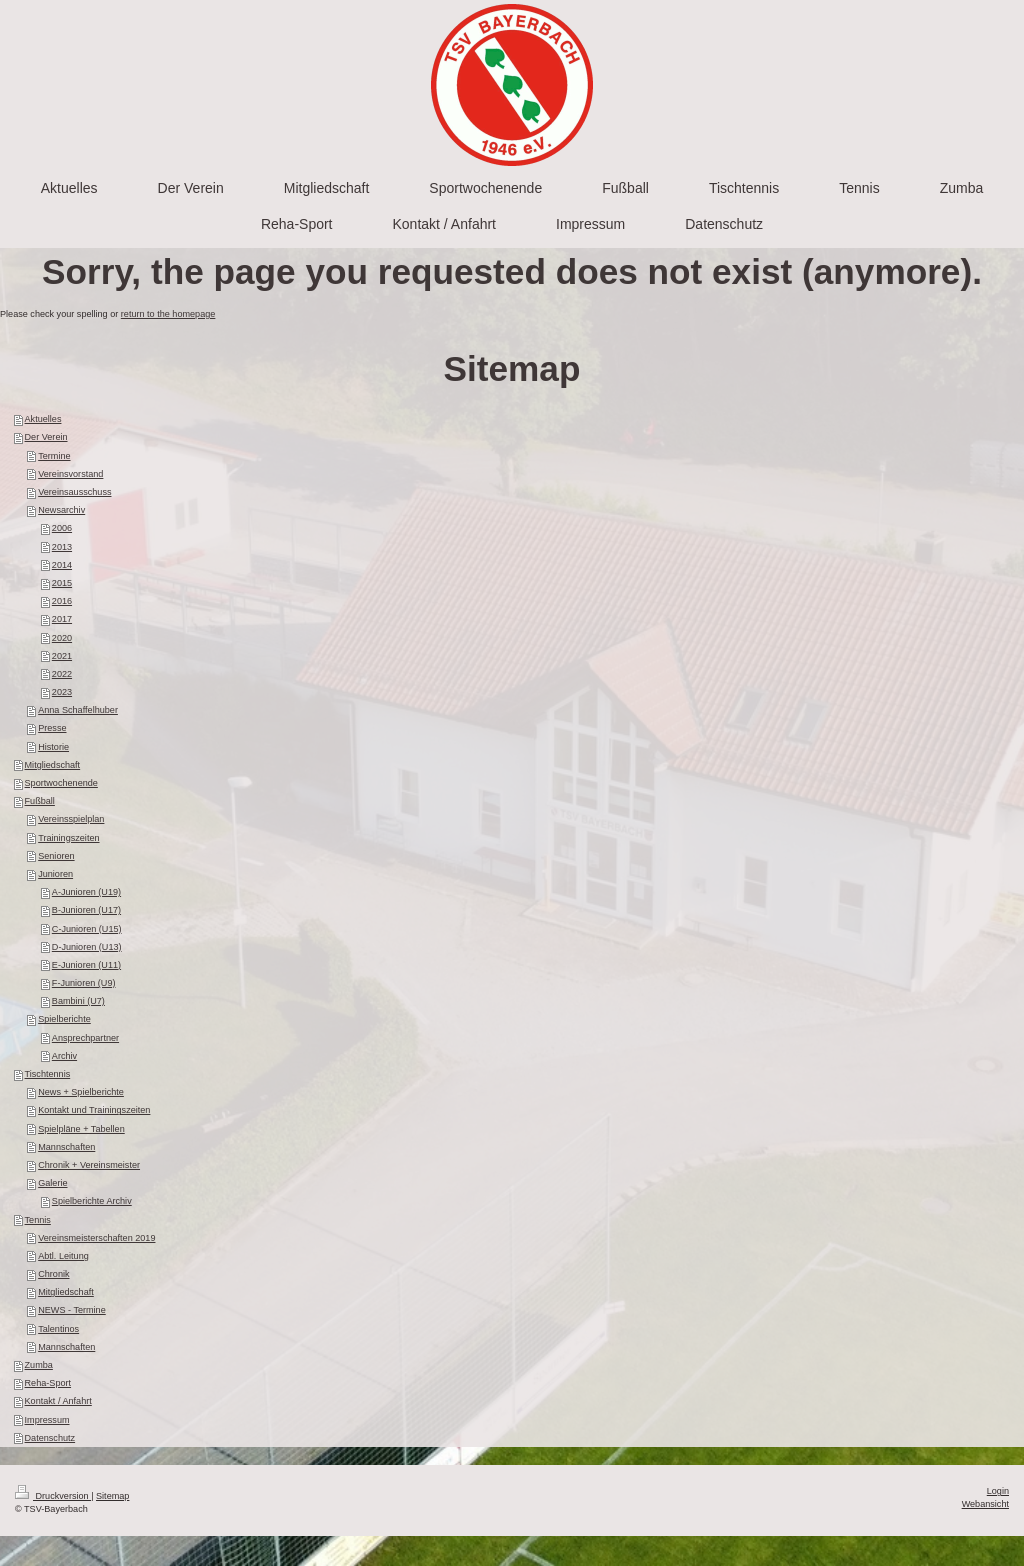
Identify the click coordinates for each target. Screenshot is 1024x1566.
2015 (62, 583)
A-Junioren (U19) (86, 892)
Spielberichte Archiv (92, 1201)
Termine (54, 456)
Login (998, 1491)
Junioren (55, 874)
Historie (53, 747)
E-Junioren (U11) (86, 965)
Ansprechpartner (85, 1038)
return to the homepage (168, 314)
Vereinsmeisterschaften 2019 (96, 1238)
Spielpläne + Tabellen (81, 1129)
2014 (62, 565)
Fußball (40, 801)
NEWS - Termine (72, 1310)
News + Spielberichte (81, 1092)
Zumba (39, 1365)
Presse (52, 728)
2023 (62, 692)
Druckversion (53, 1496)
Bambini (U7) (78, 1001)
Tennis (38, 1220)
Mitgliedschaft (53, 765)
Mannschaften (66, 1147)
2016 (62, 601)
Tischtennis (48, 1074)
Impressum (47, 1420)
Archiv (64, 1056)
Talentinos (58, 1329)
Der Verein (46, 437)
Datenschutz (50, 1438)
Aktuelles (43, 419)
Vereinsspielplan (71, 819)
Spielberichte (64, 1019)
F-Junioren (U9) (84, 983)
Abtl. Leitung (63, 1256)
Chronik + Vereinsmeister (89, 1165)
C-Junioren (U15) (87, 929)
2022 (62, 674)
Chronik (53, 1274)
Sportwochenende (61, 783)
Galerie (52, 1183)
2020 (62, 638)
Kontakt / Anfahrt (58, 1401)
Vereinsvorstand (70, 474)
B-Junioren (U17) (86, 910)
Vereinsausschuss (74, 492)
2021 (62, 656)
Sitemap (112, 1496)
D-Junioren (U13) (87, 947)
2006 (62, 528)
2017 (62, 619)
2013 (62, 547)
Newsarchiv (61, 510)
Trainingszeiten (68, 838)
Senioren (56, 856)
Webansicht (985, 1504)
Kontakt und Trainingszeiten (94, 1110)
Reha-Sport (48, 1383)
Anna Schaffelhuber (78, 710)
